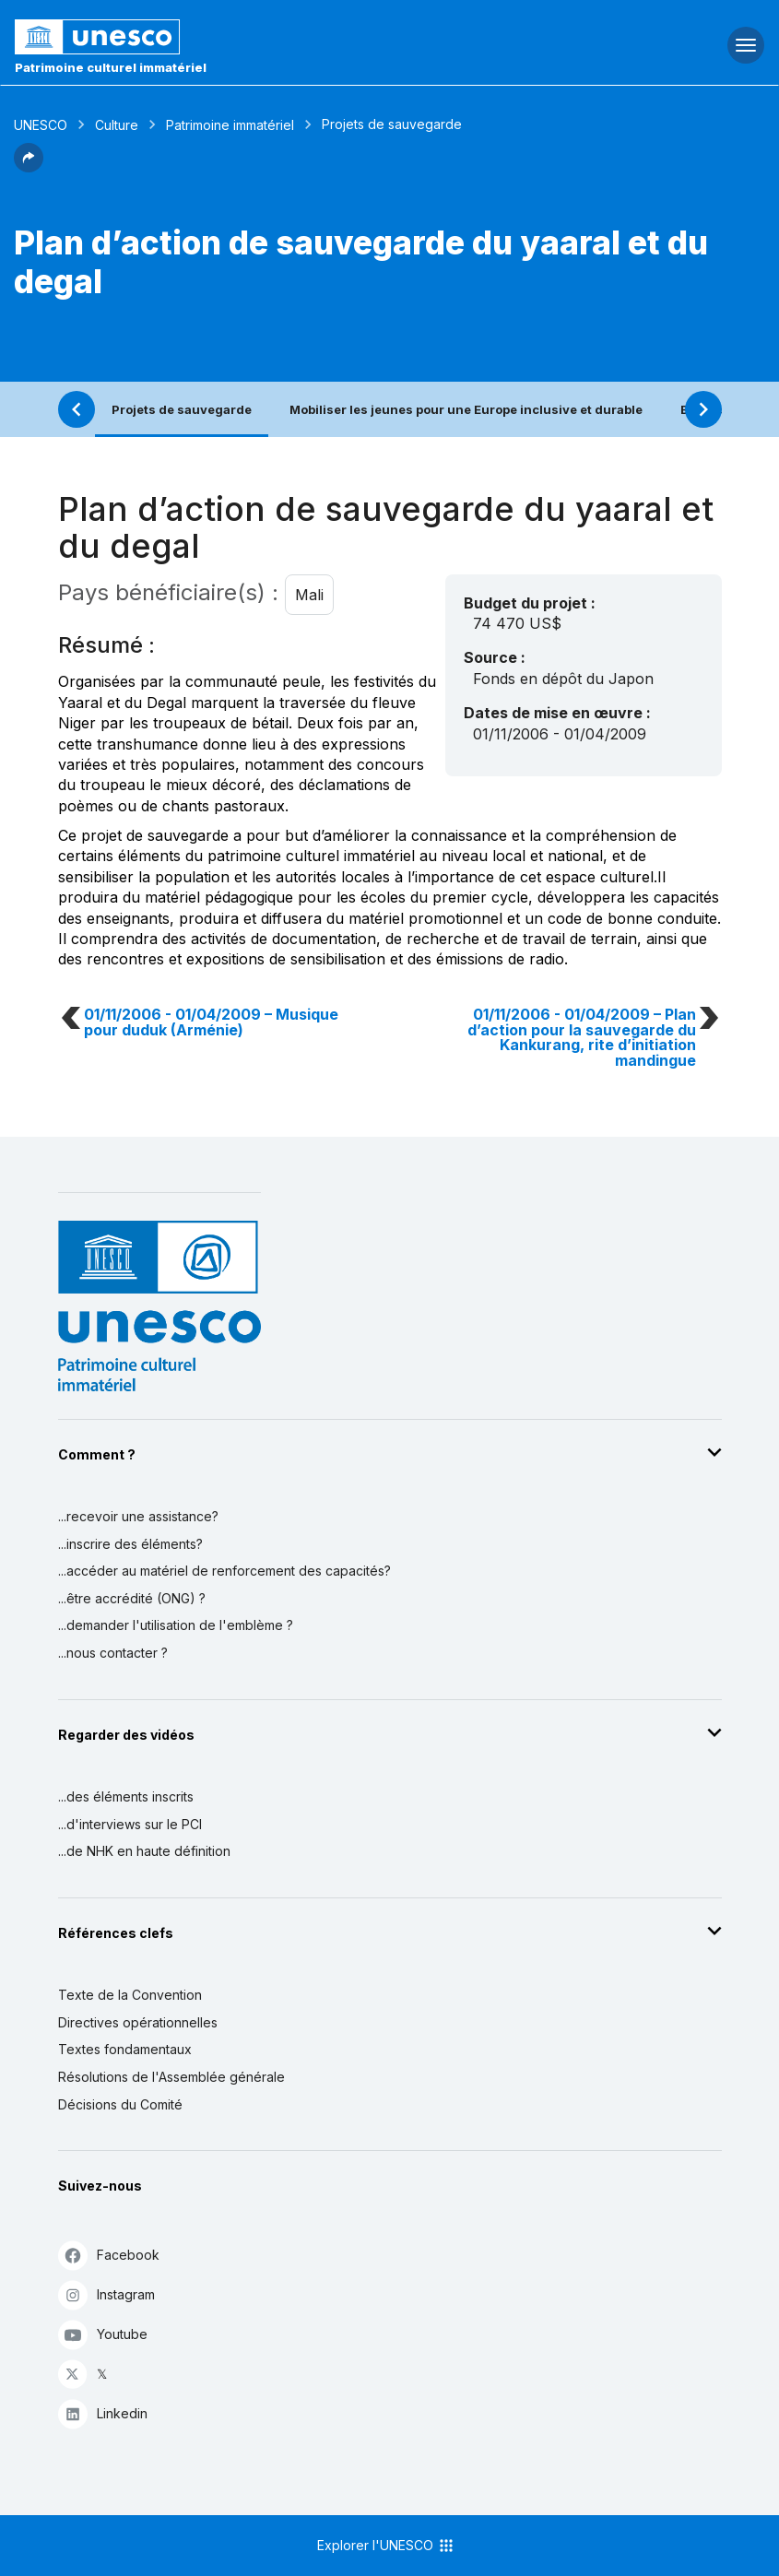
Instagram (106, 2294)
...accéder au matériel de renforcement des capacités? (224, 1570)
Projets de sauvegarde (182, 409)
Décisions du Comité (120, 2104)
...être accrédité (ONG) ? (132, 1598)
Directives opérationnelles (138, 2022)
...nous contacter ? (113, 1652)
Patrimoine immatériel (230, 125)
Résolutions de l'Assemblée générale (171, 2077)
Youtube (103, 2334)
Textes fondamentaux (125, 2049)
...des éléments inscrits (126, 1796)
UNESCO (40, 125)
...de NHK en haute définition (144, 1851)
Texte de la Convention (130, 1995)
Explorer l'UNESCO (386, 2545)
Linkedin (103, 2413)
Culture (116, 125)
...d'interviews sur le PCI (130, 1824)
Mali (309, 594)
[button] (28, 167)
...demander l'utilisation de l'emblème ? (175, 1625)
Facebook (108, 2254)
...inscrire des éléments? (130, 1544)
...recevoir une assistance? (138, 1516)
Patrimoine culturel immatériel (111, 67)
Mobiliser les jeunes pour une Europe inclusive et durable (466, 409)
